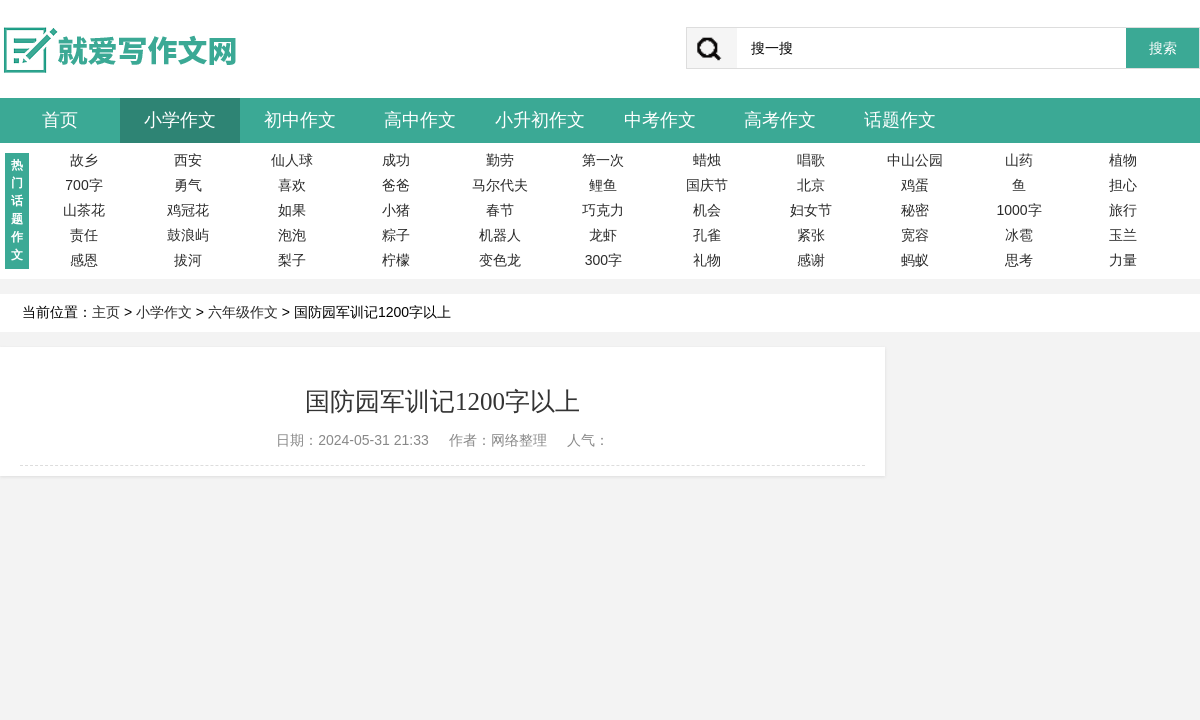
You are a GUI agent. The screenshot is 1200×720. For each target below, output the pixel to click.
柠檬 (396, 260)
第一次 (603, 160)
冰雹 (1019, 235)
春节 (500, 210)
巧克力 (603, 210)
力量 (1123, 260)
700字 (83, 185)
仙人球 (292, 160)
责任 (84, 235)
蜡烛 (707, 160)
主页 (106, 312)
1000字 (1018, 210)
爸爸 (396, 185)
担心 (1123, 185)
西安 (188, 160)
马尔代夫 (500, 185)
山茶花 (84, 210)
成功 (396, 160)
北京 (811, 185)
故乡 (84, 160)
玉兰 (1123, 235)
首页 (60, 120)
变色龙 (500, 260)
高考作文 (780, 120)
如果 (292, 210)
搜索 (1163, 48)
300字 (603, 260)
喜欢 (292, 185)
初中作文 (300, 120)
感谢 (811, 260)
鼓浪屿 (188, 235)
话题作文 (900, 120)
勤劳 (500, 160)
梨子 (292, 260)
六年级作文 (243, 312)
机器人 (500, 235)
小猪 (396, 210)
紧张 (811, 235)
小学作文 (180, 120)
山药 (1019, 160)
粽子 (396, 235)
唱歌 (811, 160)
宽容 (915, 235)
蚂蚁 (915, 260)
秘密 (915, 210)
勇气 (188, 185)
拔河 (188, 260)
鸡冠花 (188, 210)
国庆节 (707, 185)
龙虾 (603, 235)
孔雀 (707, 235)
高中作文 (420, 120)
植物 (1123, 160)
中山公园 (915, 160)
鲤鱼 (603, 185)
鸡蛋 (915, 185)
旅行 (1123, 210)
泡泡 (292, 235)
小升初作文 (540, 120)
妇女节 (811, 210)
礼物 (707, 260)
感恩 (84, 260)
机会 (707, 210)
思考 (1019, 260)
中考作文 (660, 120)
